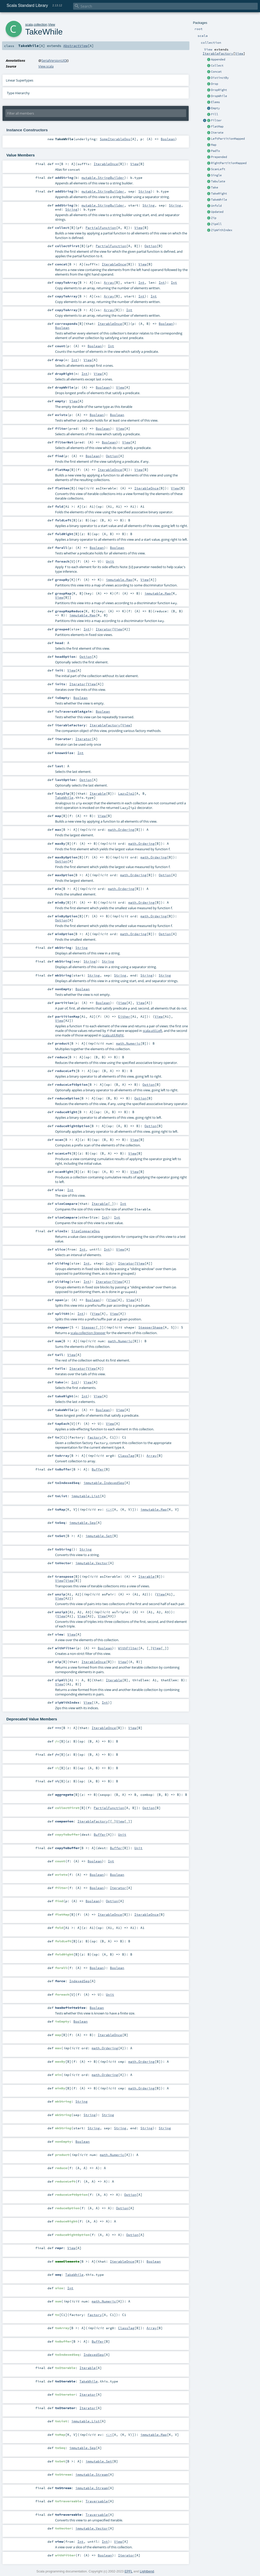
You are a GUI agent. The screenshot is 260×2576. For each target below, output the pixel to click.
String (144, 191)
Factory (95, 1437)
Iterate (217, 132)
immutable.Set (99, 1536)
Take (214, 187)
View (239, 53)
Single (216, 175)
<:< (109, 1509)
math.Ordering (121, 829)
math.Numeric (128, 1043)
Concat (216, 71)
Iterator (104, 629)
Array (109, 282)
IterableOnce (106, 164)
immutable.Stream (91, 2474)
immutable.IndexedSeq (104, 1483)
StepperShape (150, 1327)
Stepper (89, 1327)
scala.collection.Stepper (88, 1333)
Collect (217, 65)
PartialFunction (101, 228)
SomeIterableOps (115, 139)
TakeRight (219, 193)
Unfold (216, 205)
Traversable (97, 2501)
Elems (215, 102)
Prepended (219, 157)
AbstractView (75, 45)
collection (40, 24)
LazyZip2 (126, 793)
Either (124, 1016)
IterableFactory (218, 53)
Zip (213, 218)
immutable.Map (119, 580)
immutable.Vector (91, 1563)
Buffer (98, 1469)
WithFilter (128, 1648)
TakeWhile (219, 199)
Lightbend (147, 2571)
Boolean (168, 139)
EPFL (128, 2571)
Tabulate (218, 181)
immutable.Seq (82, 1523)
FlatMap (217, 126)
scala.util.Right (113, 1035)
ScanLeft (218, 169)
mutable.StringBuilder (103, 177)
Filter (216, 120)
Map (213, 145)
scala (29, 24)
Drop (214, 84)
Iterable (98, 793)
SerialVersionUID (54, 60)
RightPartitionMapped (229, 163)
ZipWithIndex (221, 230)
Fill (214, 114)
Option (150, 246)
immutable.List (85, 1496)
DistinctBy (220, 77)
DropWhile (219, 96)
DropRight (219, 90)
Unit (110, 561)
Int (141, 282)
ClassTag (126, 1455)
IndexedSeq (79, 1981)
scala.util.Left (152, 1030)
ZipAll (216, 224)
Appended (218, 59)
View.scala (46, 66)
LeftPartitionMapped (228, 138)
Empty (215, 108)
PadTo (215, 151)
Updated (217, 212)
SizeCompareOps (85, 1231)
